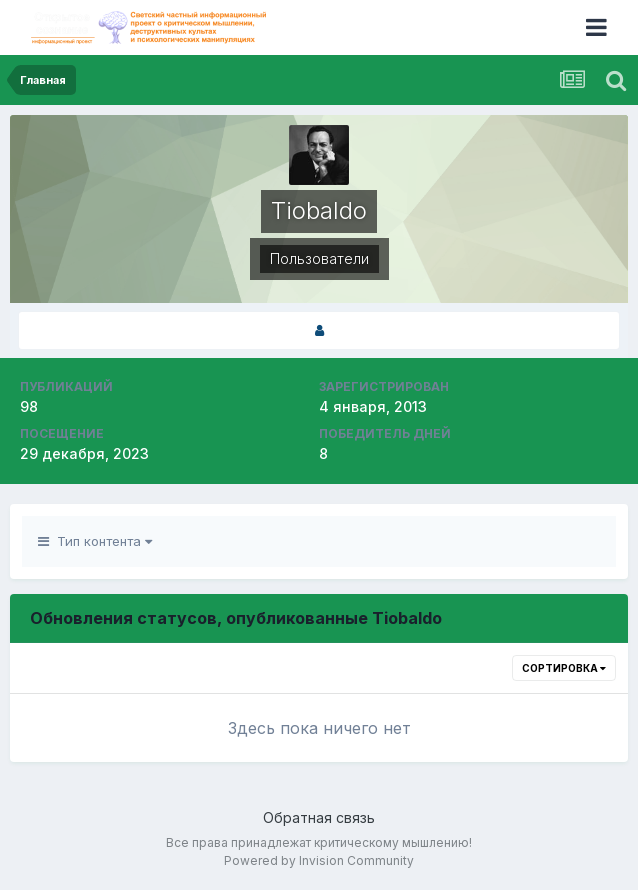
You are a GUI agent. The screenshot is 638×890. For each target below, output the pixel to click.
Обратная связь (319, 817)
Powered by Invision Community (319, 860)
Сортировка (564, 668)
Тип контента (95, 541)
